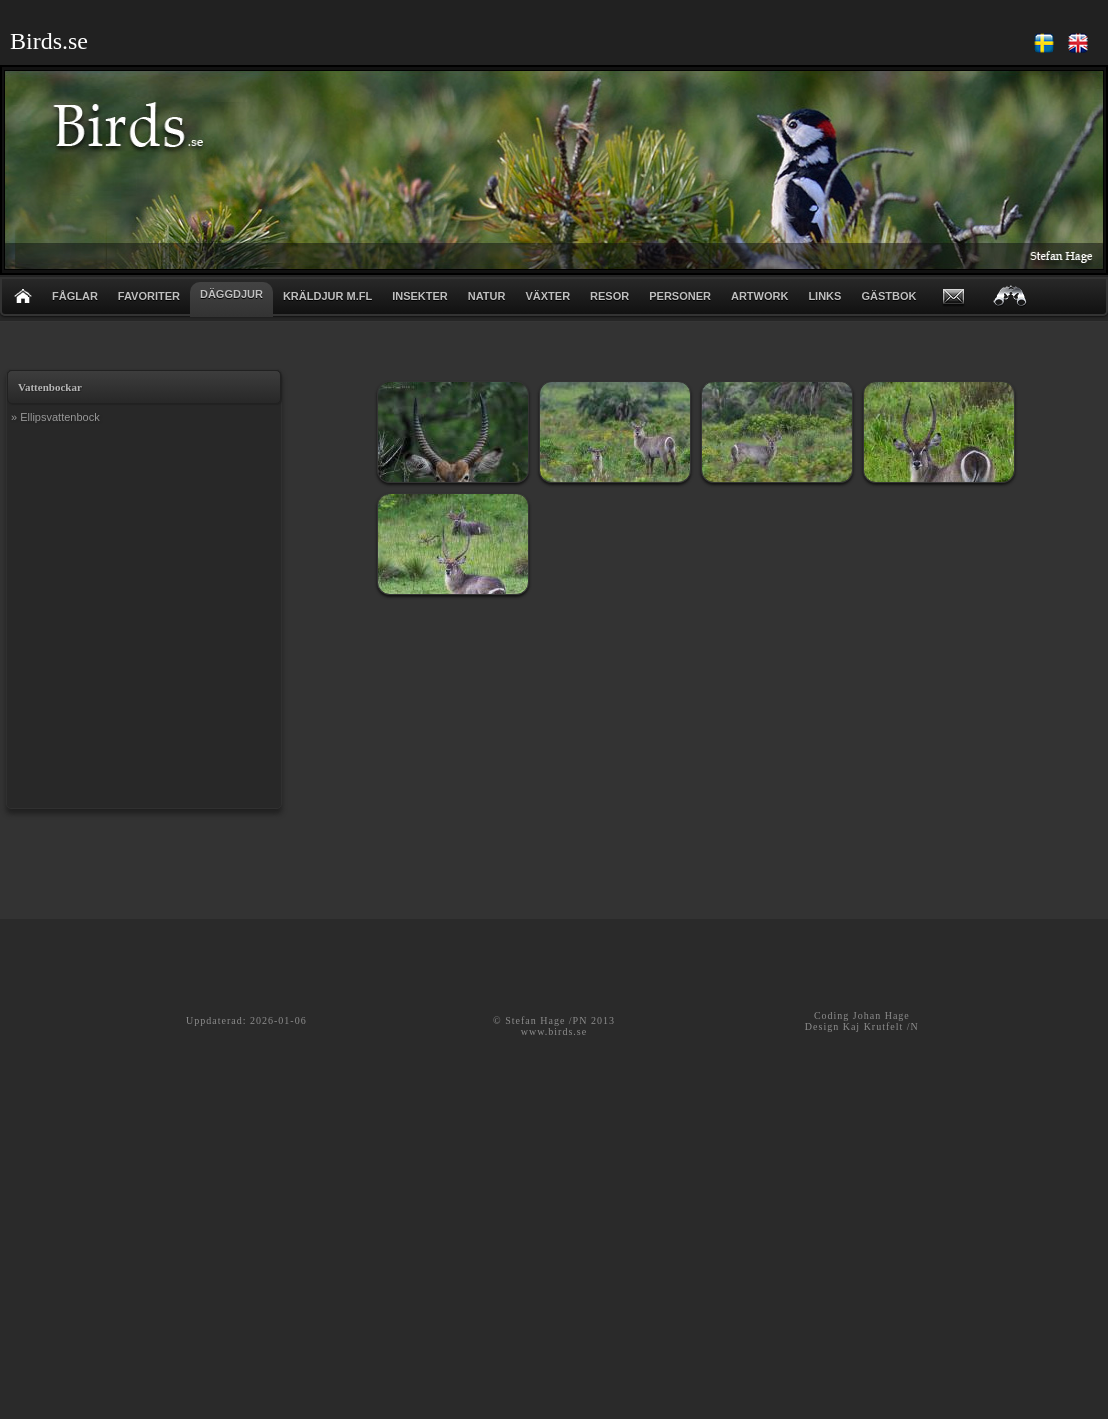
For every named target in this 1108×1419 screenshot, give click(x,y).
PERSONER (680, 296)
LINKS (824, 296)
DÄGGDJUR (231, 294)
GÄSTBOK (888, 296)
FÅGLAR (75, 296)
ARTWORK (759, 296)
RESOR (609, 296)
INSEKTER (420, 296)
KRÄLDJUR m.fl (327, 296)
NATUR (487, 296)
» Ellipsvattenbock (55, 417)
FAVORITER (149, 296)
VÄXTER (547, 296)
